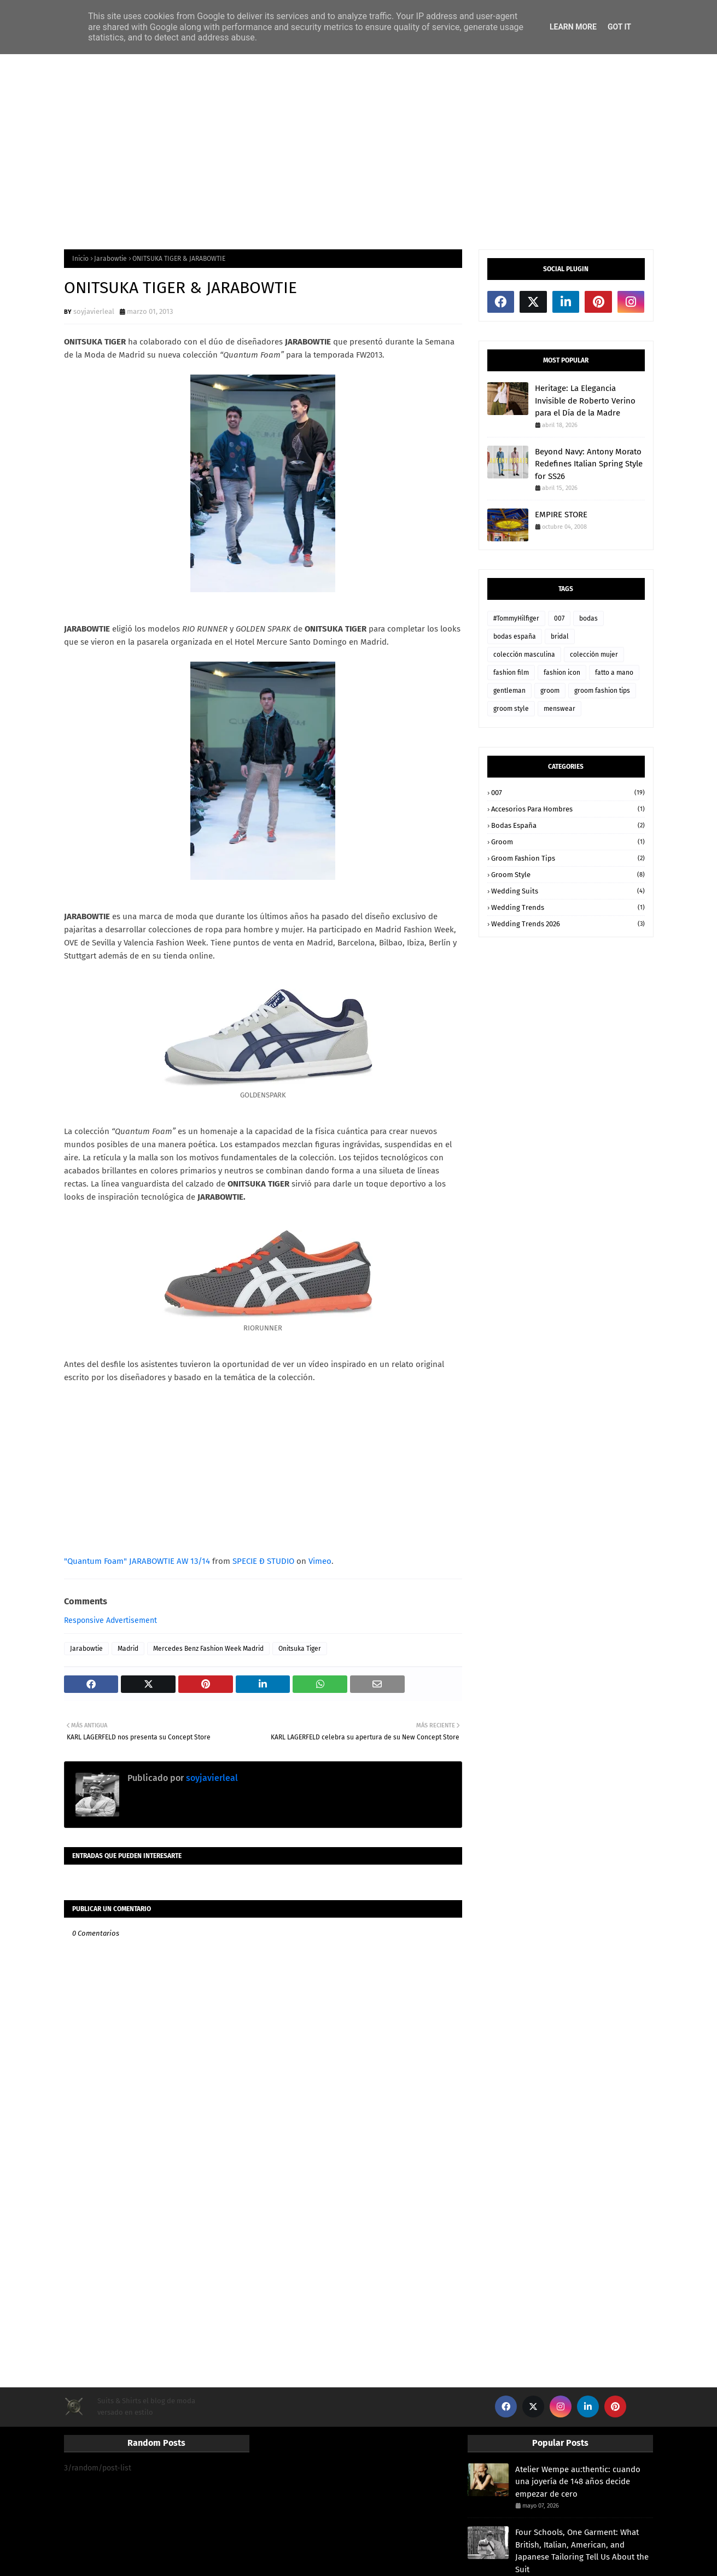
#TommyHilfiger (516, 618)
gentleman (509, 690)
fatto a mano (614, 672)
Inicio (80, 258)
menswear (559, 708)
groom (549, 690)
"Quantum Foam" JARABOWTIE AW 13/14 (137, 1561)
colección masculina (524, 654)
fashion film (511, 672)
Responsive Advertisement (110, 1620)
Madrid (128, 1648)
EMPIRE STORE (561, 514)
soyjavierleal (93, 311)
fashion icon (562, 672)
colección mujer (594, 654)
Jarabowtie (110, 258)
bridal (560, 636)
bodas (588, 618)
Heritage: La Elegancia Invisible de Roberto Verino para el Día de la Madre (585, 400)
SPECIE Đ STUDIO (263, 1561)
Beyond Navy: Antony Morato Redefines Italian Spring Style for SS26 (589, 464)
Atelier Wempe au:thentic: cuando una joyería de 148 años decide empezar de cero (577, 2481)
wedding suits (568, 891)
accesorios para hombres (568, 809)
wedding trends (568, 907)
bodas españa (514, 636)
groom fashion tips (602, 690)
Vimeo (319, 1561)
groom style (511, 708)
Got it (619, 26)
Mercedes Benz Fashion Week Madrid (208, 1648)
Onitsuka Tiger (299, 1648)
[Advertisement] (359, 150)
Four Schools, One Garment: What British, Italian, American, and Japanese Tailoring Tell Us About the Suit (582, 2550)
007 (559, 618)
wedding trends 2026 (568, 924)
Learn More (573, 26)
